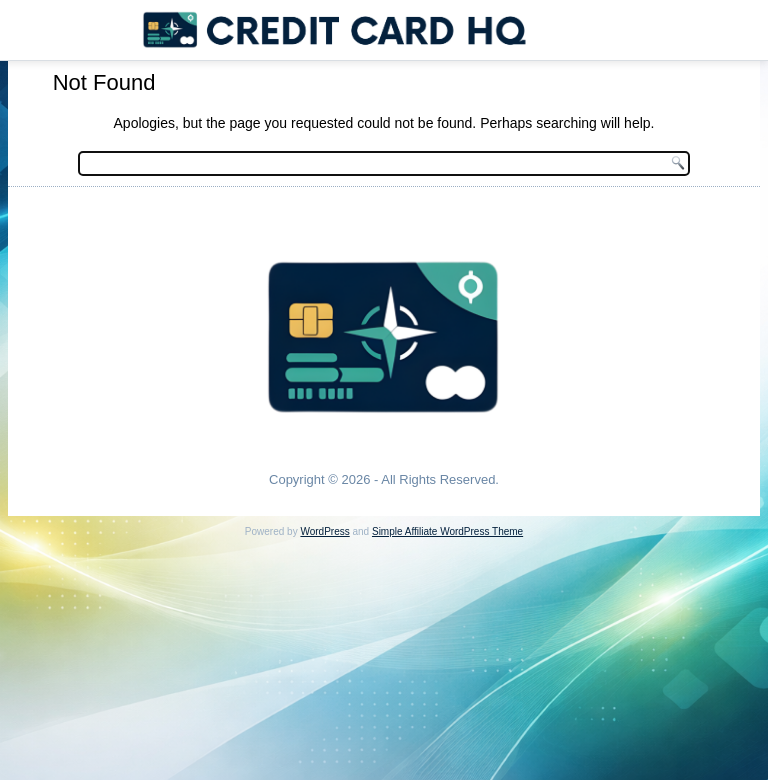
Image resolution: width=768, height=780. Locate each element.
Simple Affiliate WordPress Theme (447, 531)
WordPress (324, 531)
